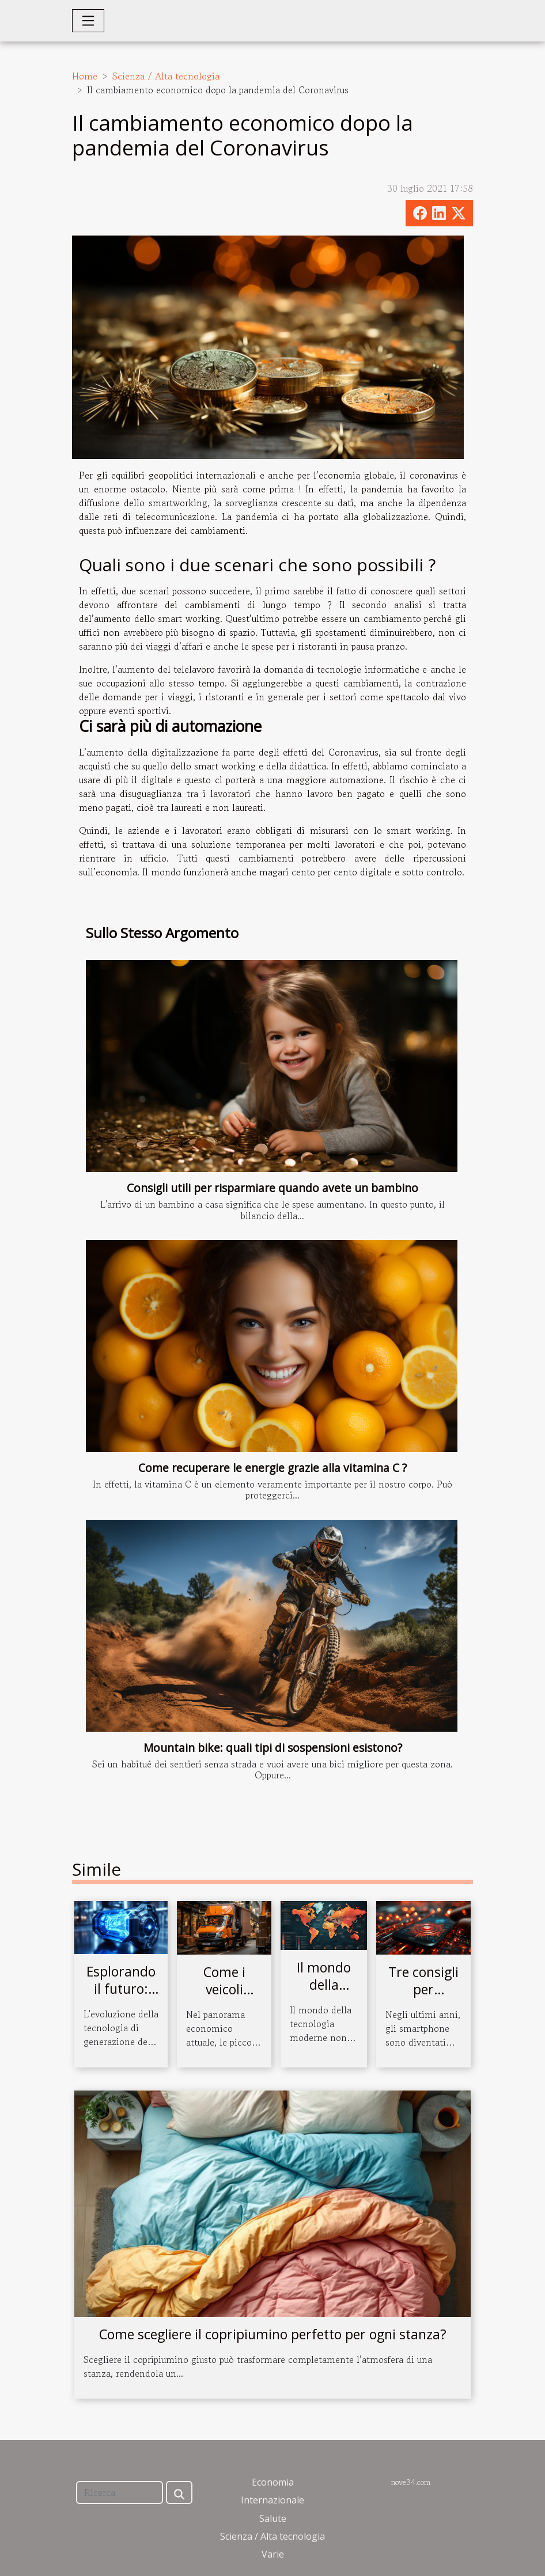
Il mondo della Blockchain (324, 1984)
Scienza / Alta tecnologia (165, 76)
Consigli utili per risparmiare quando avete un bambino (272, 1188)
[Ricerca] (119, 2492)
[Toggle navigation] (88, 20)
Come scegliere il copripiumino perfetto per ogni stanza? (272, 2334)
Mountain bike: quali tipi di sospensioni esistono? (272, 1747)
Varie (273, 2554)
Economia (273, 2482)
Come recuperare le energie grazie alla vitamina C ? (272, 1467)
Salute (272, 2518)
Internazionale (272, 2500)
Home (84, 76)
